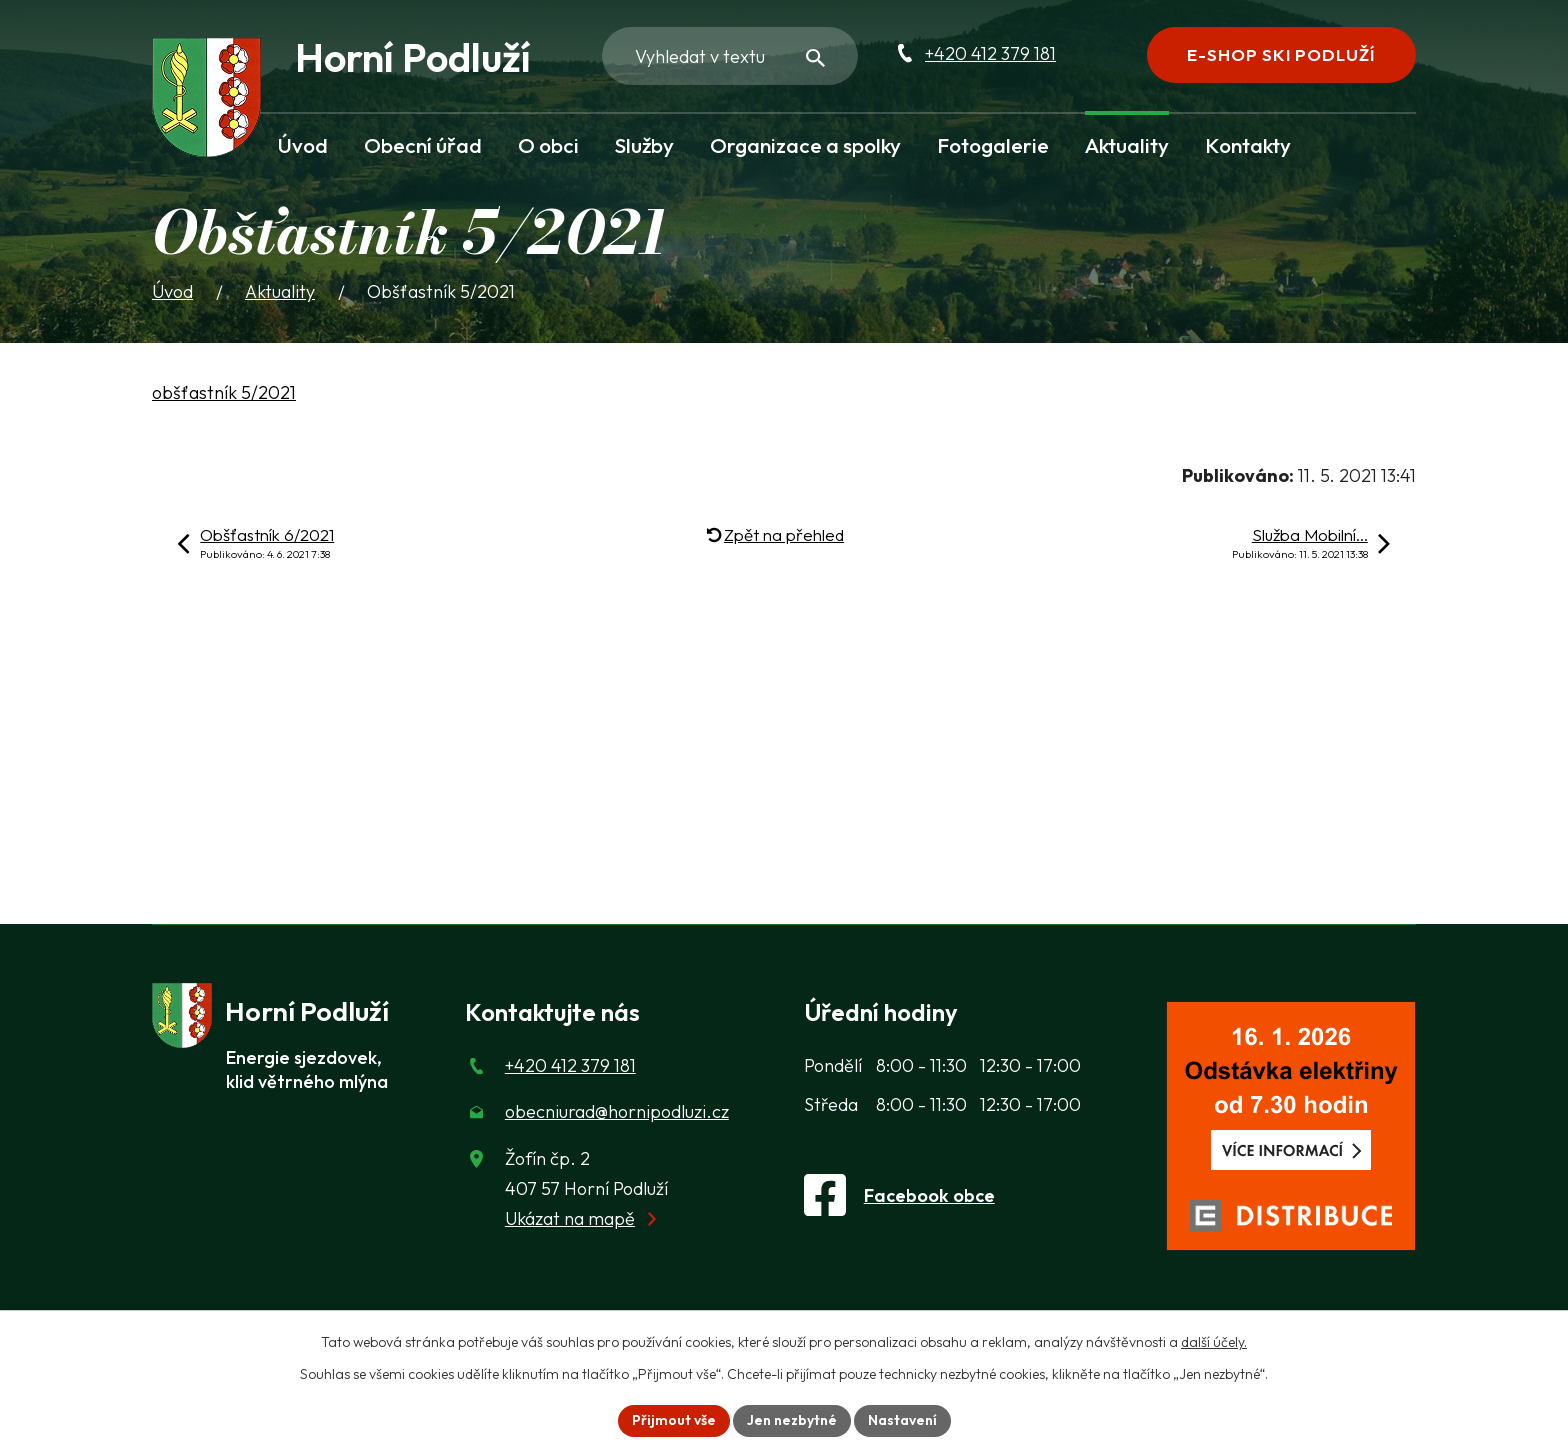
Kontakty (1248, 145)
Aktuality (1127, 145)
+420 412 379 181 (990, 53)
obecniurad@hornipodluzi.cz (617, 1111)
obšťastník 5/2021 (224, 392)
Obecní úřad (423, 145)
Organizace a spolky (805, 145)
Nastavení (902, 1420)
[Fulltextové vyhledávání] (730, 56)
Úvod (303, 145)
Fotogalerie (993, 145)
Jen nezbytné (792, 1420)
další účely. (1214, 1342)
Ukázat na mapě (570, 1218)
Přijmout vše (674, 1420)
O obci (548, 145)
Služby (644, 145)
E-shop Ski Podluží (1281, 54)
